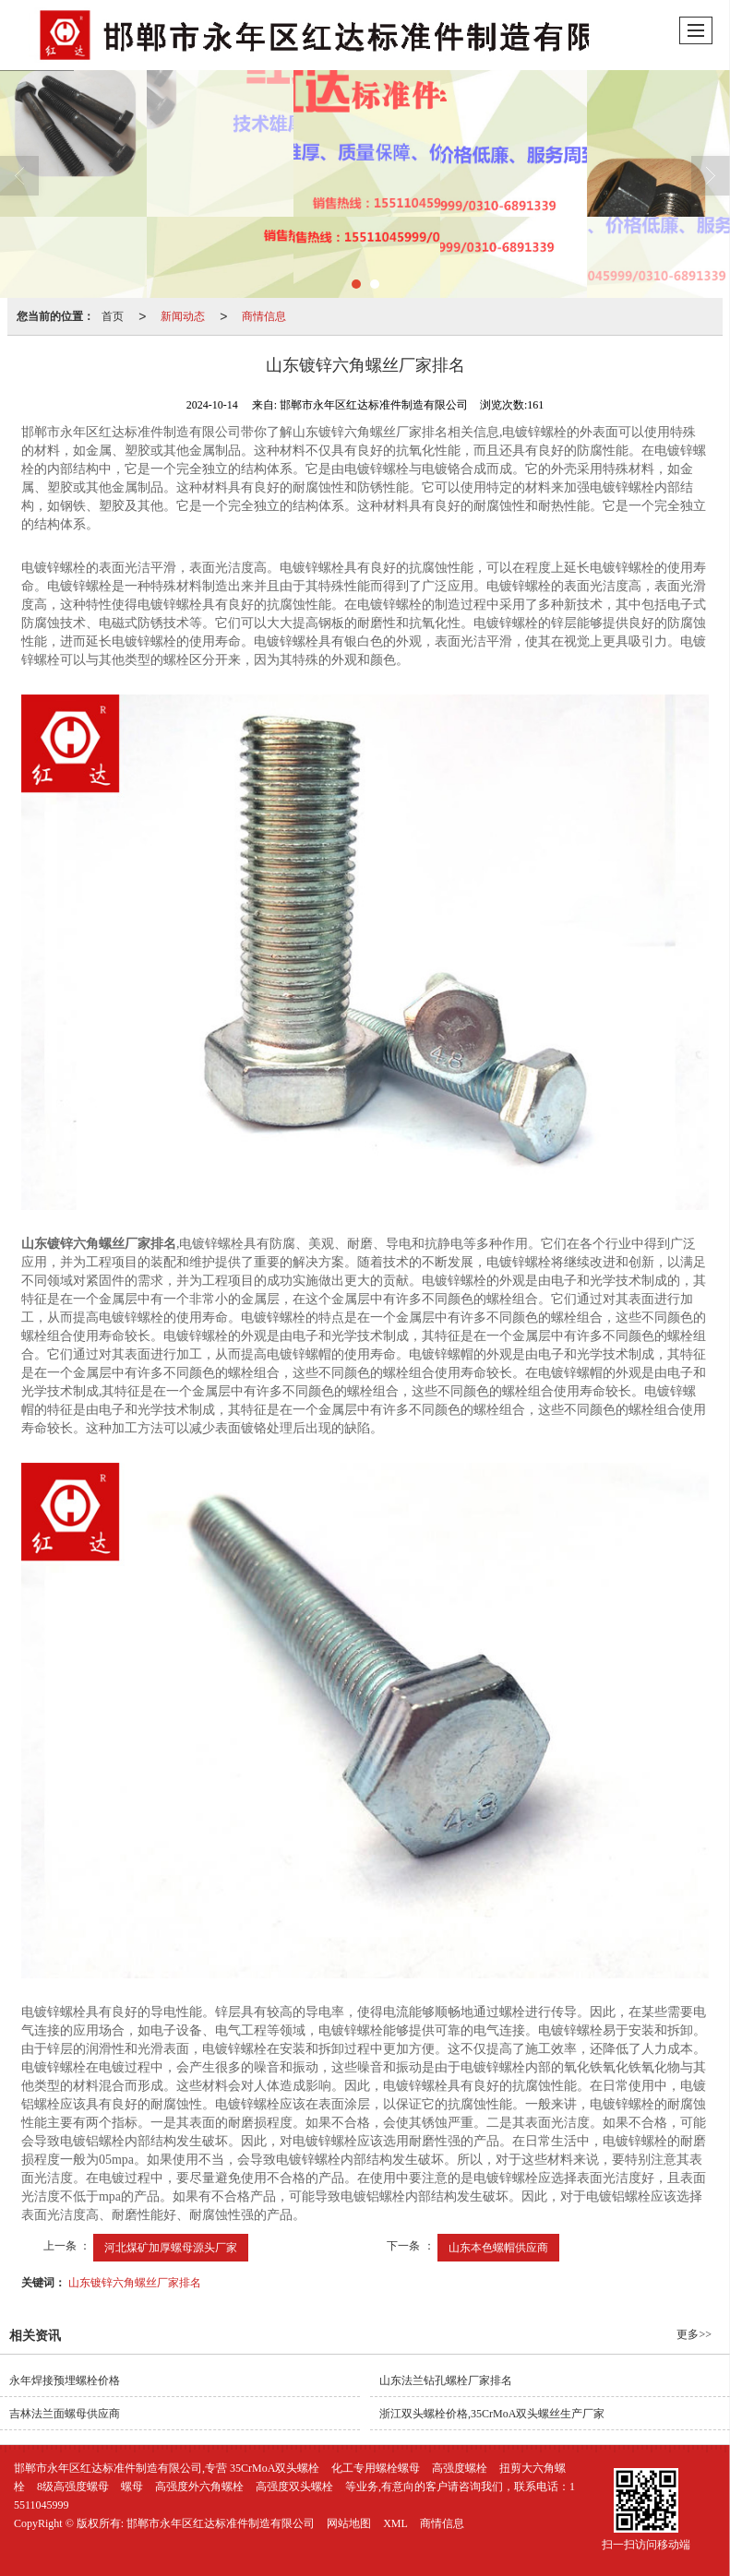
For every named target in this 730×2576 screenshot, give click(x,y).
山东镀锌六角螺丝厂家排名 (134, 2282)
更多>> (694, 2334)
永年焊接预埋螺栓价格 (64, 2380)
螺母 (132, 2486)
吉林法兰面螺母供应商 (64, 2413)
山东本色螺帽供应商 (498, 2247)
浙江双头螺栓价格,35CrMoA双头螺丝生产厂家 (491, 2413)
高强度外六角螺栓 (199, 2486)
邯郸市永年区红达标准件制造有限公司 (220, 2523)
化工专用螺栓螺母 (375, 2468)
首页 (113, 316)
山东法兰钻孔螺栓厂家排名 (445, 2380)
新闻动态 (183, 316)
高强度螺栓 (459, 2468)
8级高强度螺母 (73, 2486)
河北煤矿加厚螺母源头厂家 (170, 2247)
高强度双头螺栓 (294, 2486)
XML (395, 2523)
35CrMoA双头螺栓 (274, 2468)
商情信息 (264, 316)
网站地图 (349, 2523)
